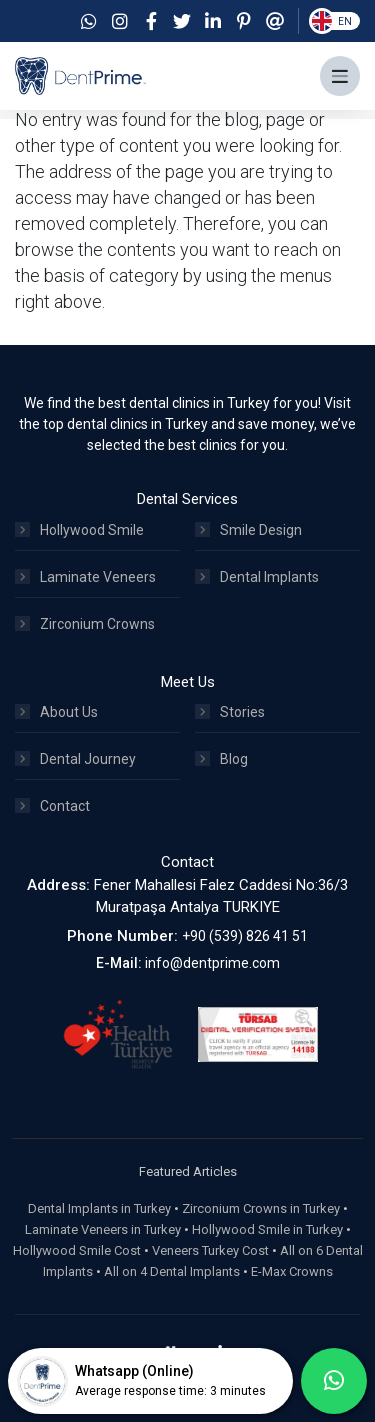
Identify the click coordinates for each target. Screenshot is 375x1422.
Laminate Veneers (85, 577)
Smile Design (248, 530)
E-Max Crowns (292, 1271)
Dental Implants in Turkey (99, 1208)
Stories (230, 712)
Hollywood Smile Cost (77, 1250)
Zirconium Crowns (85, 624)
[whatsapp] (334, 1381)
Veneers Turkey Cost (210, 1250)
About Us (56, 712)
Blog (221, 759)
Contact (52, 806)
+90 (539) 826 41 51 (245, 936)
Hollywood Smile (79, 530)
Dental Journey (75, 759)
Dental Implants (257, 577)
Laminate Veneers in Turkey (103, 1229)
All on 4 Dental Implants (172, 1271)
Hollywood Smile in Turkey (267, 1229)
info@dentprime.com (212, 963)
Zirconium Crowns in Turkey (261, 1208)
